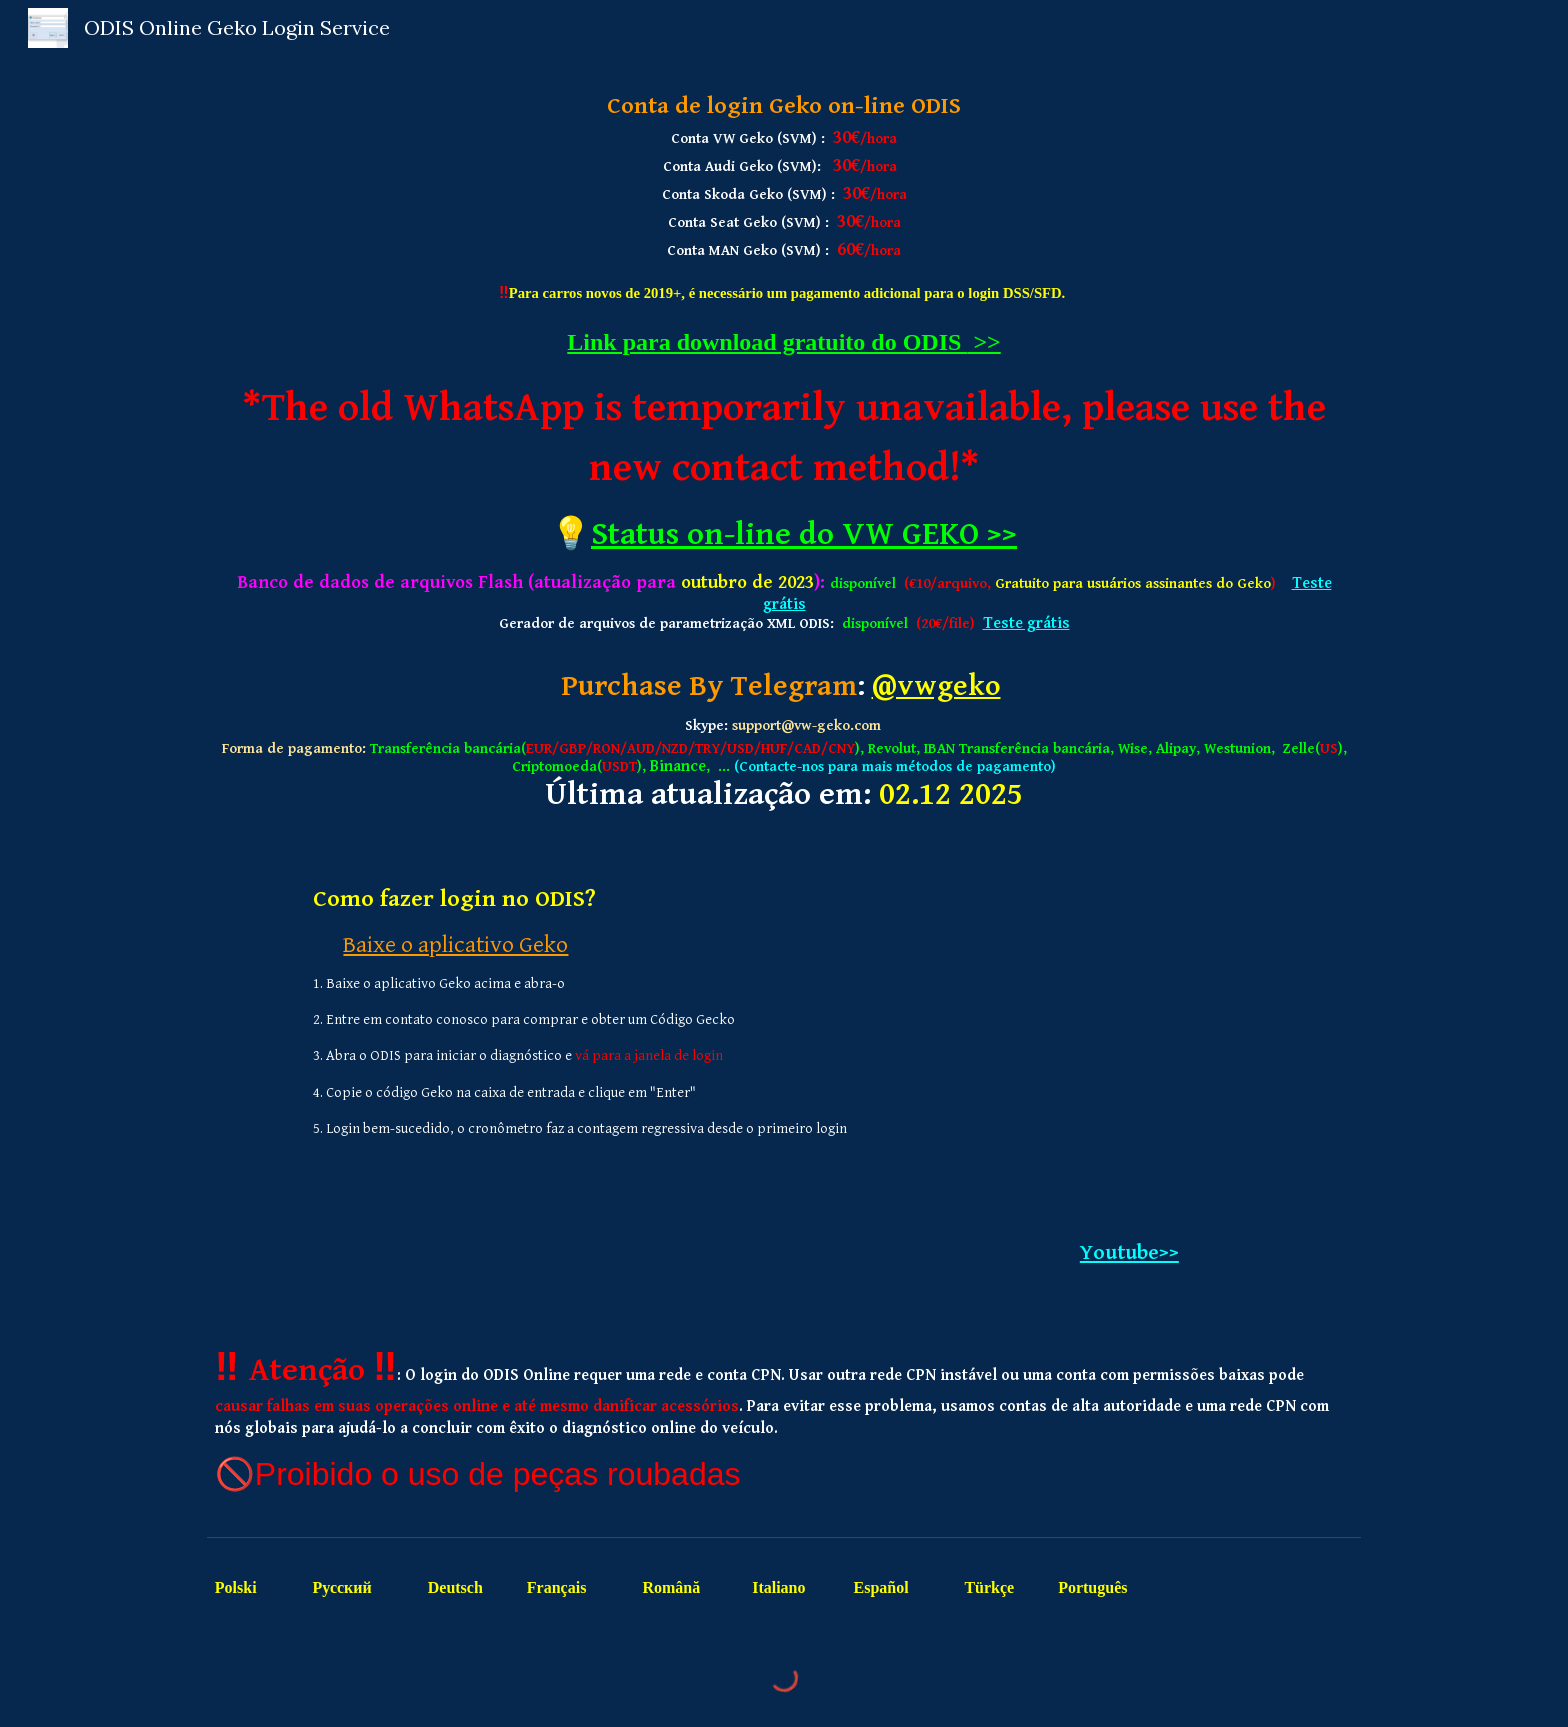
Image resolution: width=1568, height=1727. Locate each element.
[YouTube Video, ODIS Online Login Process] (1129, 1046)
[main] (784, 451)
